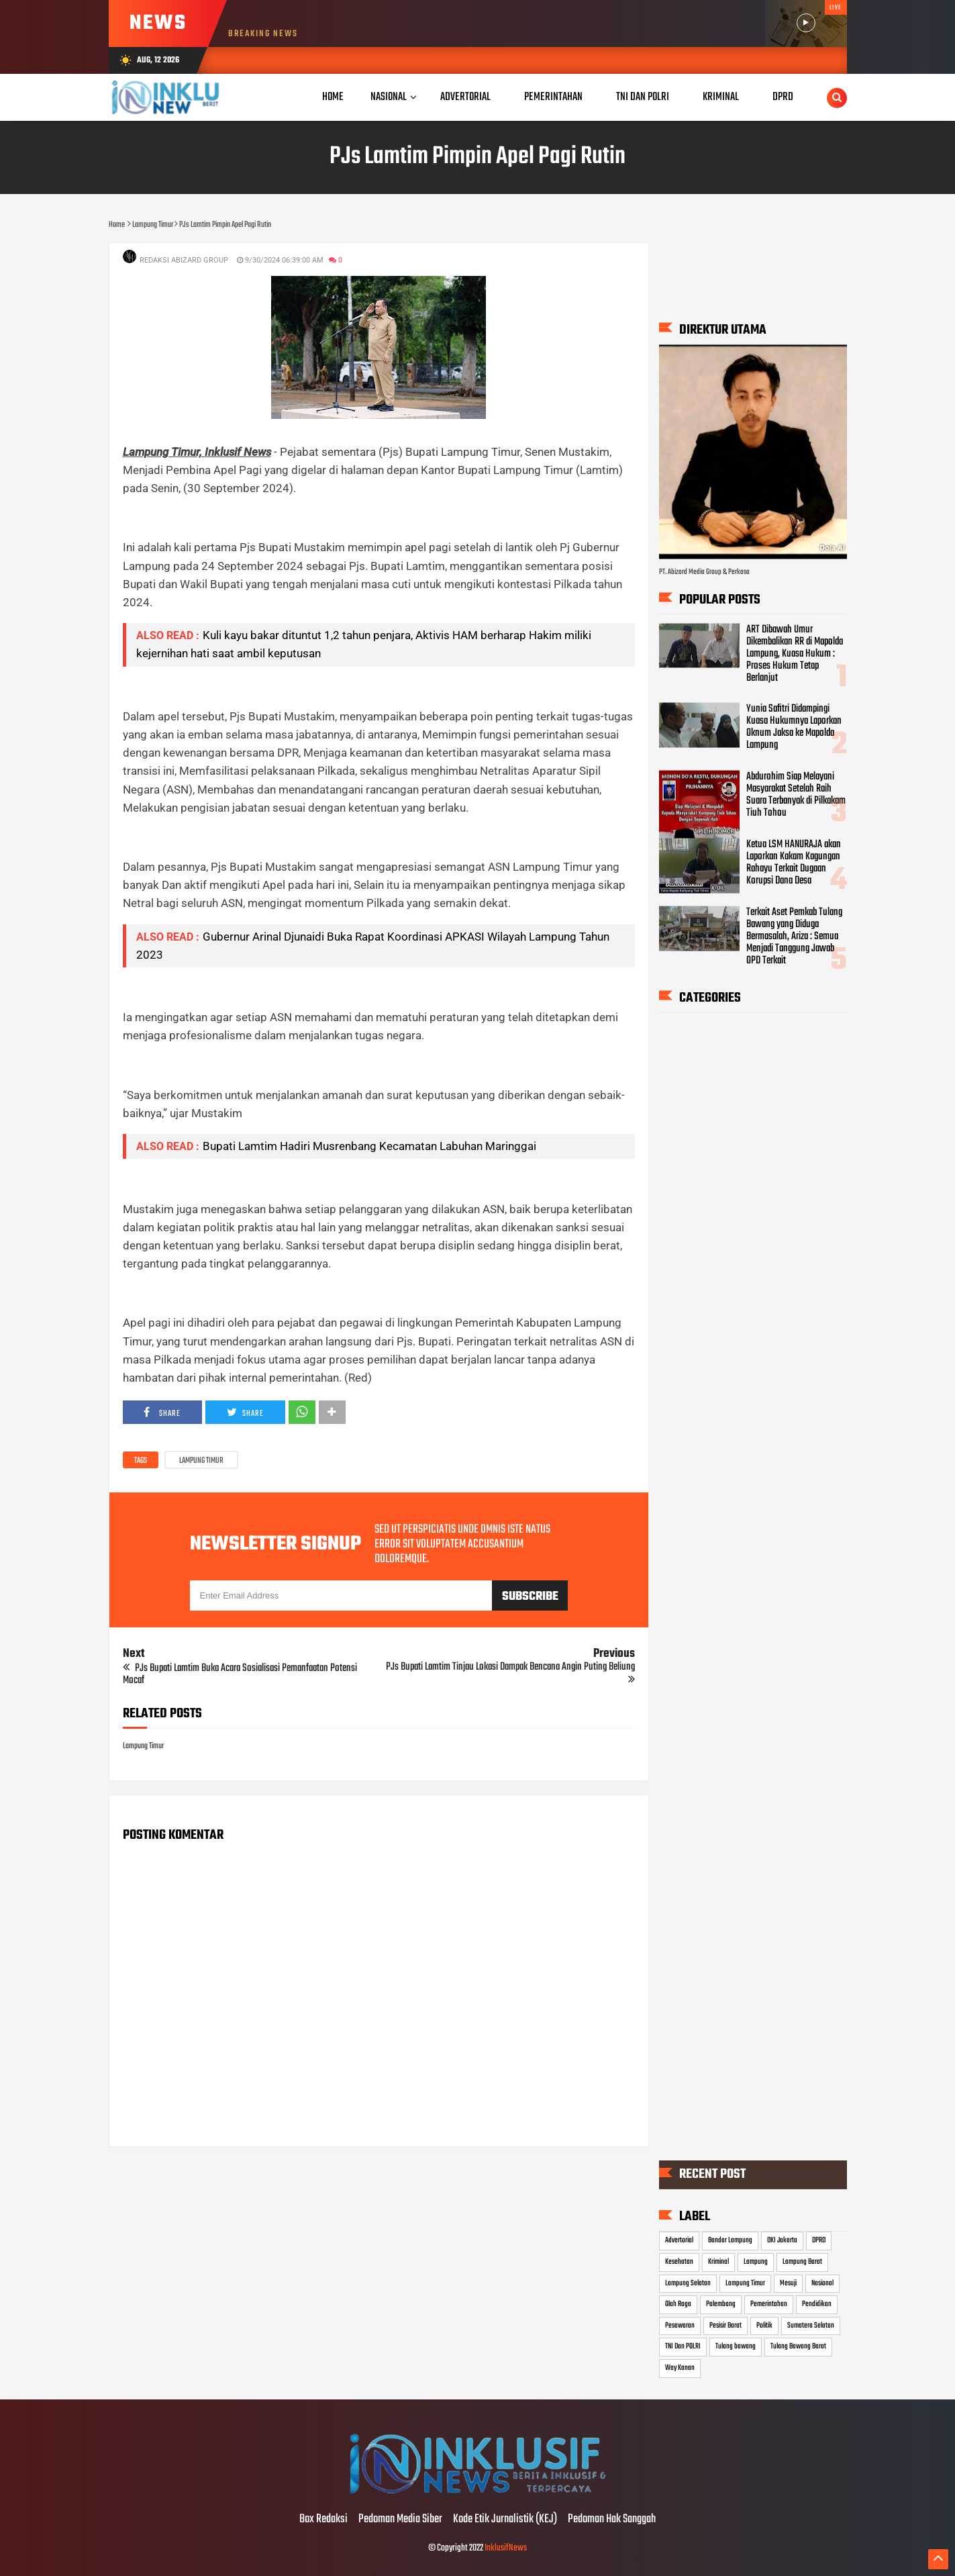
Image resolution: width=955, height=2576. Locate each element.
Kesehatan (679, 2262)
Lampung (756, 2262)
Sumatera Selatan (810, 2326)
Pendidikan (817, 2304)
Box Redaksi (323, 2519)
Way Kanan (680, 2368)
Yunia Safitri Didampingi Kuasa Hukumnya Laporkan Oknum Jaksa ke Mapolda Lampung (794, 727)
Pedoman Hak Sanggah (612, 2519)
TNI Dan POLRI (683, 2346)
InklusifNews (506, 2548)
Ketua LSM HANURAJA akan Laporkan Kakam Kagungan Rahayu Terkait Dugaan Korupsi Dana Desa (793, 862)
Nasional (388, 97)
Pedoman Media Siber (400, 2519)
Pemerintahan (768, 2304)
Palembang (721, 2304)
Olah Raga (678, 2304)
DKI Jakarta (782, 2240)
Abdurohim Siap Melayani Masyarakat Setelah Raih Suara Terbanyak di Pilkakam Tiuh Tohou (796, 795)
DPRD (818, 2240)
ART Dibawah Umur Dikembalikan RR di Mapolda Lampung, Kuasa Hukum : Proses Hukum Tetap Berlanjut (794, 653)
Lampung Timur (201, 1461)
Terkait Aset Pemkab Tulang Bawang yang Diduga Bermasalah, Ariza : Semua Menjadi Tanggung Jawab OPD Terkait (794, 936)
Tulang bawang (735, 2346)
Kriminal (718, 2262)
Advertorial (679, 2240)
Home (333, 97)
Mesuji (788, 2283)
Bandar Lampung (730, 2240)
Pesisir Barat (725, 2326)
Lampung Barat (802, 2262)
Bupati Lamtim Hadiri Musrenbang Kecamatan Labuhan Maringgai (369, 1146)
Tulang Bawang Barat (798, 2346)
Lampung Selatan (688, 2283)
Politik (764, 2326)
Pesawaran (680, 2326)
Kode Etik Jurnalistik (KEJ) (505, 2519)
